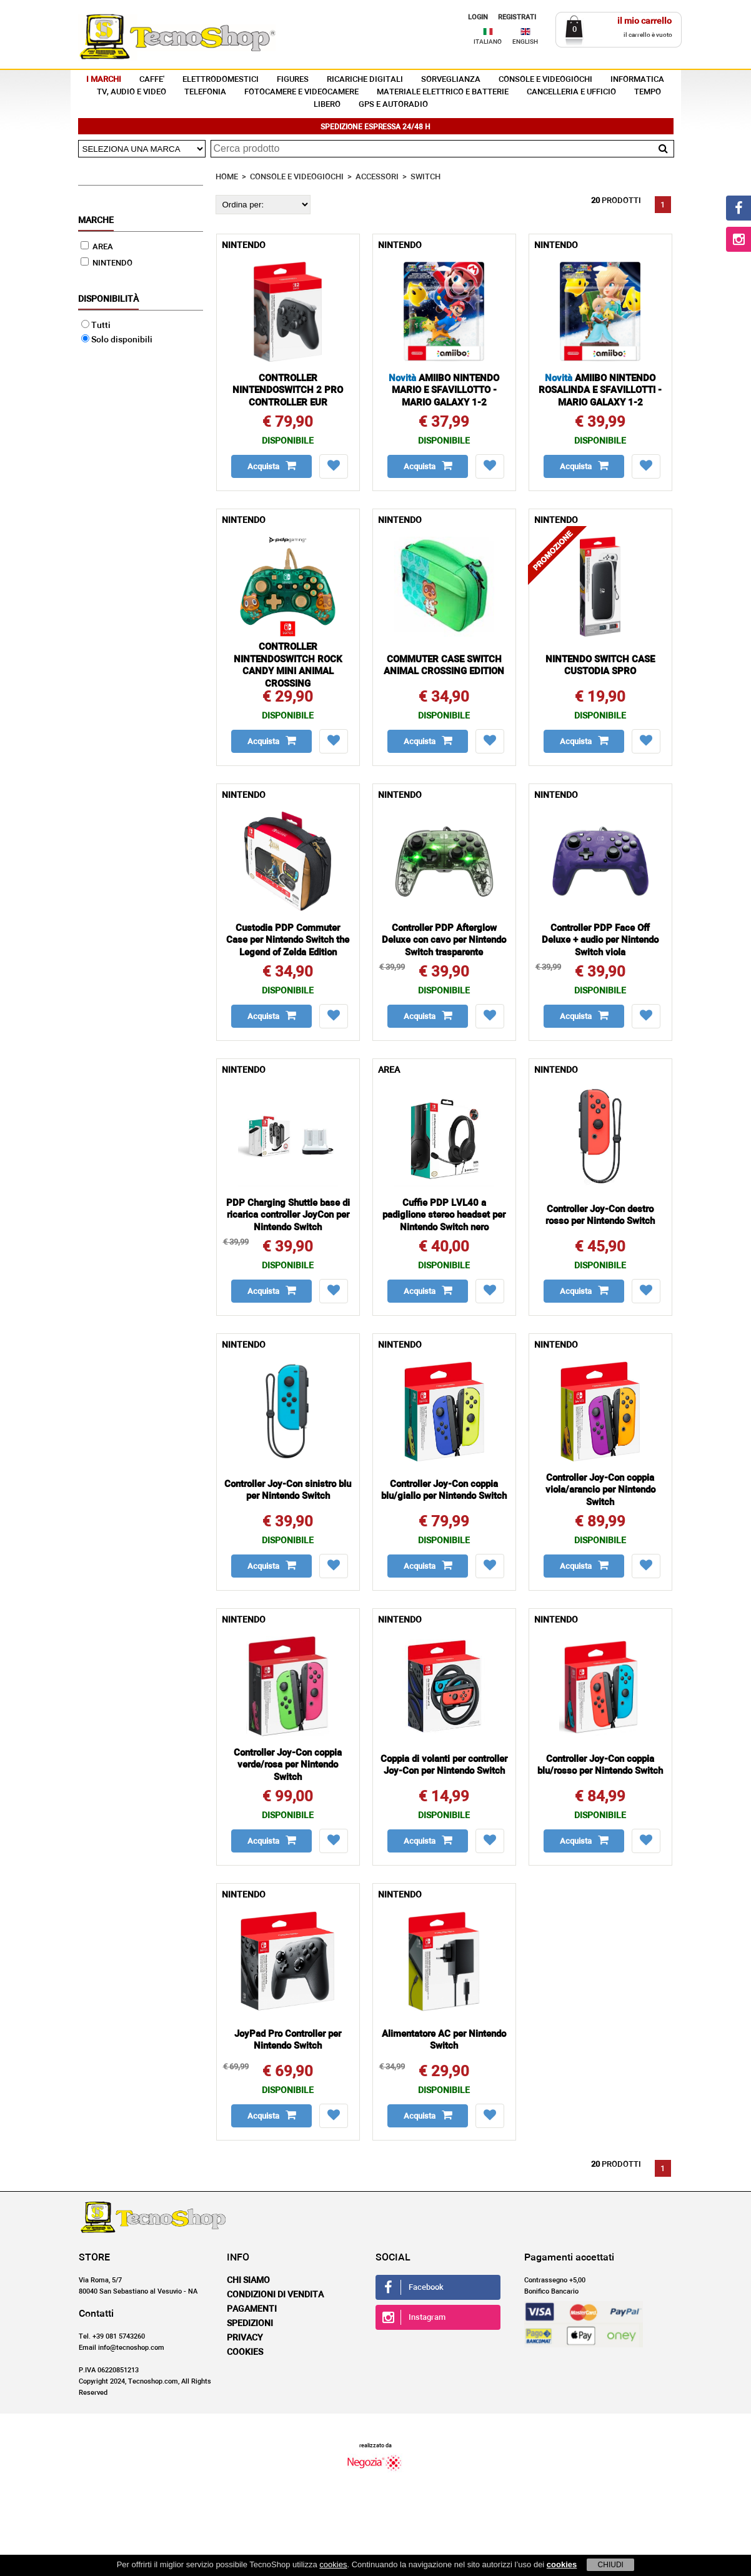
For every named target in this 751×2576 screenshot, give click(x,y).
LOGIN (478, 17)
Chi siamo (248, 2280)
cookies (333, 2564)
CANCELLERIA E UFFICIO (571, 92)
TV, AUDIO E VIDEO (131, 92)
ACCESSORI (377, 177)
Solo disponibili (116, 340)
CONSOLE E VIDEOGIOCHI (545, 80)
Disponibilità (108, 299)
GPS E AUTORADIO (393, 105)
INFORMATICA (637, 80)
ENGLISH (525, 42)
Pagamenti (252, 2309)
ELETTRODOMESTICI (220, 80)
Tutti (96, 325)
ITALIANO (488, 42)
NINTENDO (106, 263)
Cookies (245, 2352)
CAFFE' (151, 80)
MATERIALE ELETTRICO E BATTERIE (443, 92)
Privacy (245, 2338)
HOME (227, 177)
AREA (97, 247)
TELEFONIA (205, 92)
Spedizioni (250, 2323)
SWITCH (425, 177)
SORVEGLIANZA (450, 80)
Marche (96, 220)
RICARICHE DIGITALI (365, 80)
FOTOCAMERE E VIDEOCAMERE (301, 92)
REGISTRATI (517, 17)
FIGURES (293, 80)
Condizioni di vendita (275, 2294)
